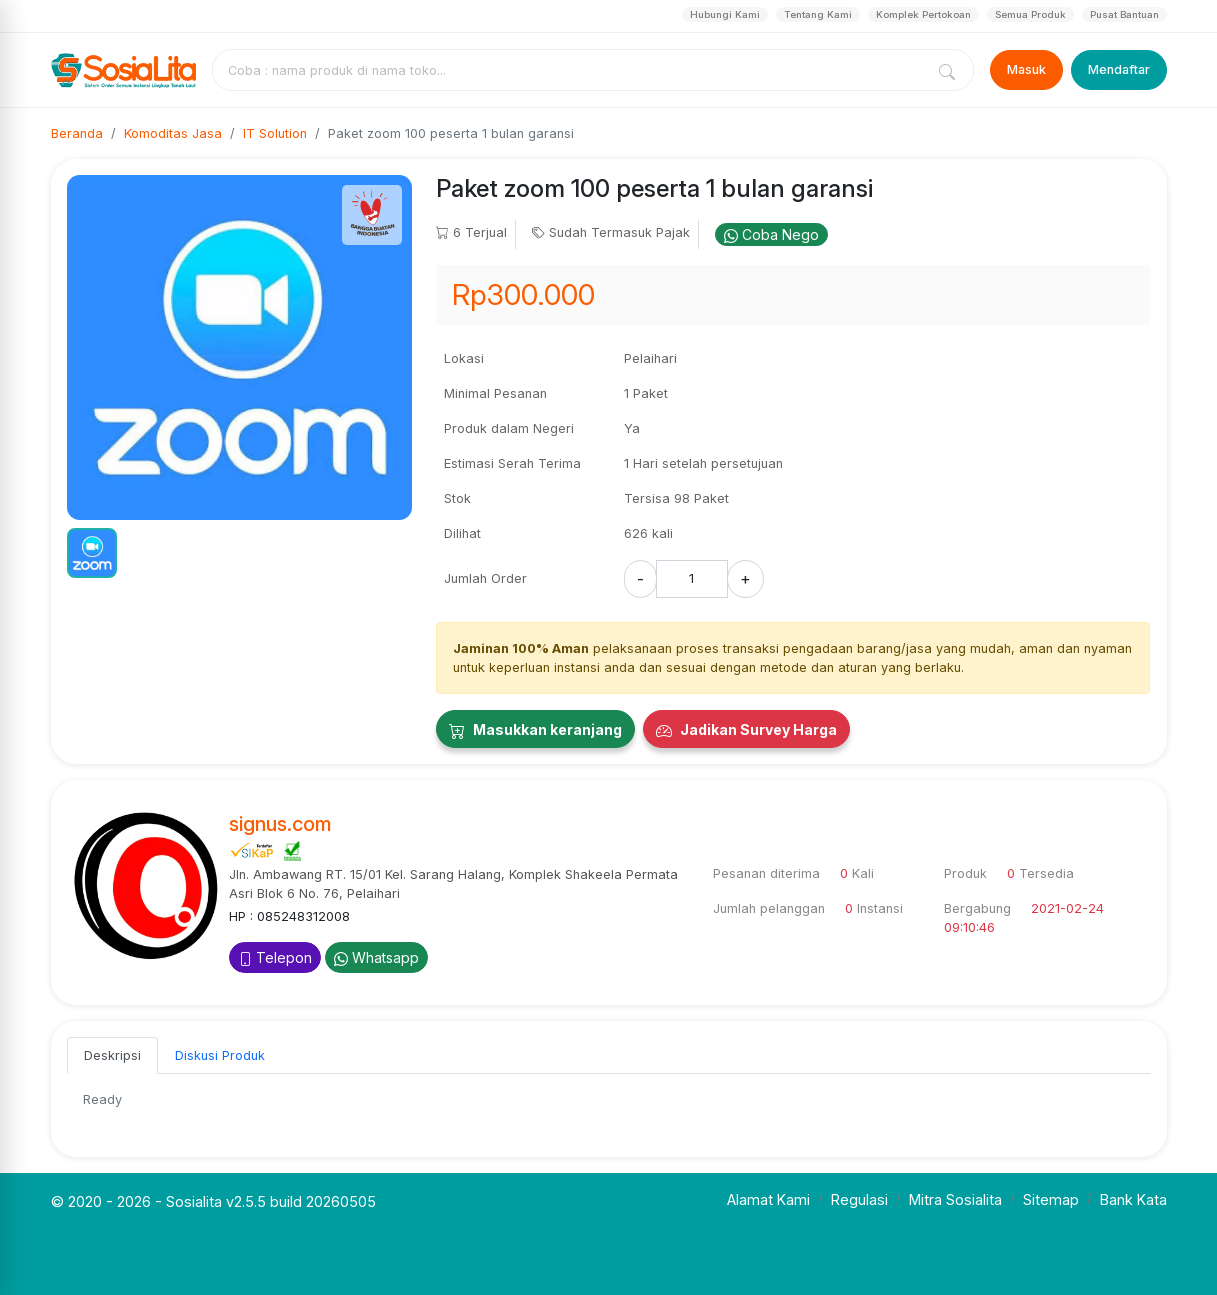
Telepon (275, 957)
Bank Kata (1133, 1199)
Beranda (77, 133)
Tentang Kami (818, 14)
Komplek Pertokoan (923, 14)
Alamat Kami (768, 1199)
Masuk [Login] (1026, 69)
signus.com (280, 824)
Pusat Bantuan (1124, 14)
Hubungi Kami (725, 14)
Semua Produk (1030, 14)
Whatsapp (376, 957)
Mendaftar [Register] (1119, 69)
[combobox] (572, 70)
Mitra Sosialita (955, 1199)
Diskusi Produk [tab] (220, 1055)
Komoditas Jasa (173, 133)
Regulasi (859, 1199)
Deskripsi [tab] (112, 1055)
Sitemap (1051, 1199)
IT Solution (275, 133)
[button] (92, 553)
